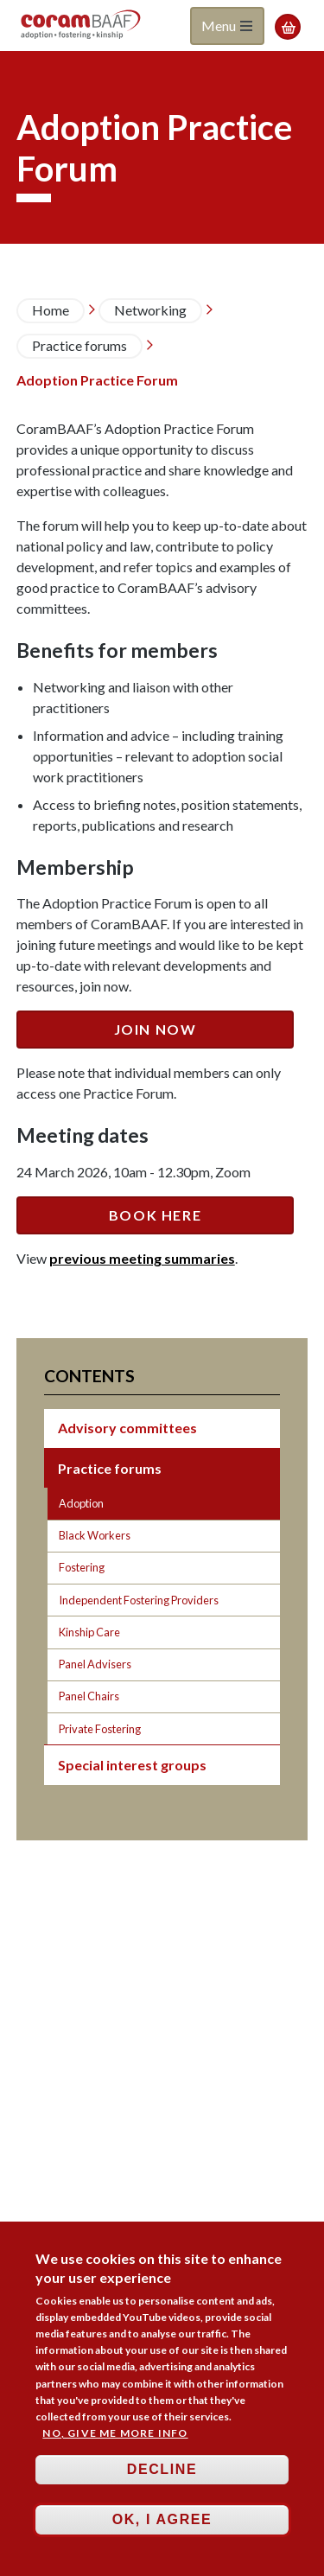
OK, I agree (162, 2527)
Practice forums (79, 345)
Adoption (81, 1503)
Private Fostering (100, 1729)
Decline (162, 2477)
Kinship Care (89, 1632)
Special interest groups (132, 1765)
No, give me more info (114, 2440)
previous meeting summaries (142, 1258)
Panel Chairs (89, 1696)
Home (50, 310)
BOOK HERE (155, 1215)
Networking (150, 310)
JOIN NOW (155, 1029)
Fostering (82, 1567)
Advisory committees (127, 1427)
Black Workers (94, 1535)
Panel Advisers (95, 1664)
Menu (226, 25)
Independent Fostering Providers (139, 1600)
